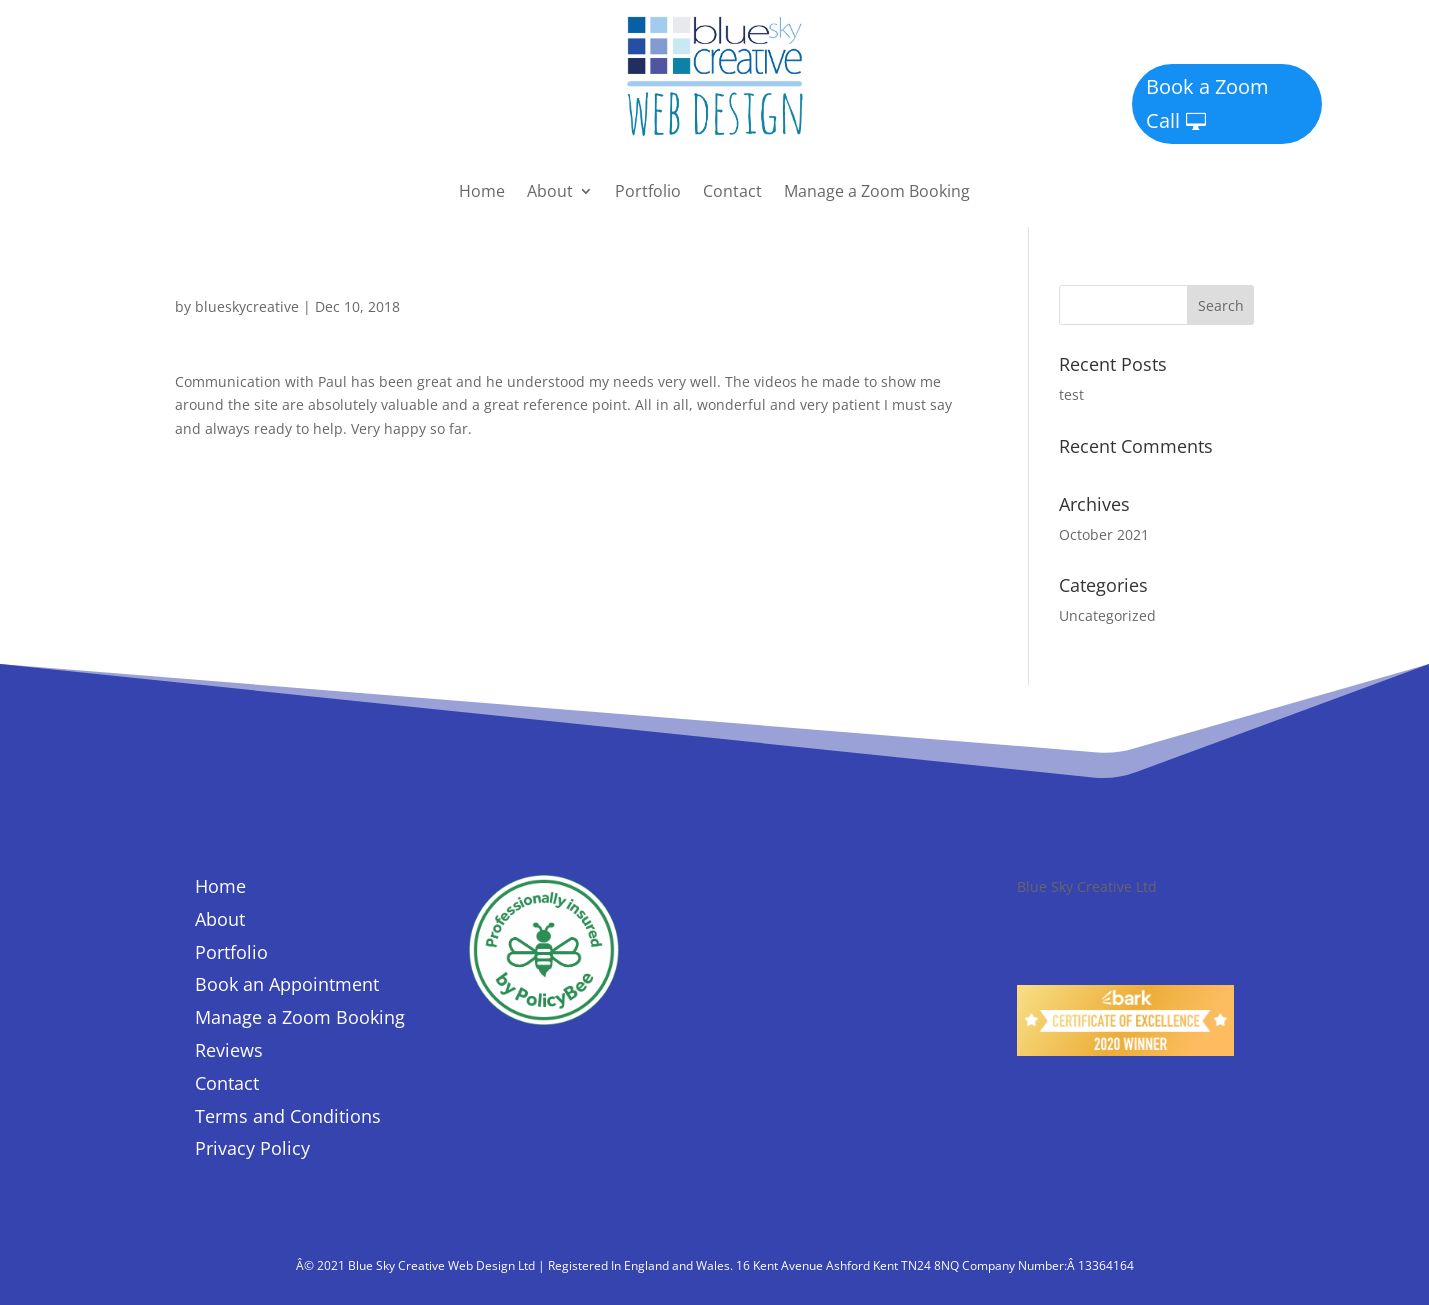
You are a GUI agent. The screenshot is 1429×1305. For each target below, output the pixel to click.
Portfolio (648, 193)
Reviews (229, 1050)
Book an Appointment (287, 984)
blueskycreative (247, 306)
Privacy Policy (252, 1148)
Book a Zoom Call (1207, 103)
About (550, 193)
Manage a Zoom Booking (877, 193)
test (1071, 394)
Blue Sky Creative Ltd (1087, 886)
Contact (732, 193)
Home (482, 193)
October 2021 (1104, 534)
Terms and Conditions (288, 1116)
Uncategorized (1107, 615)
